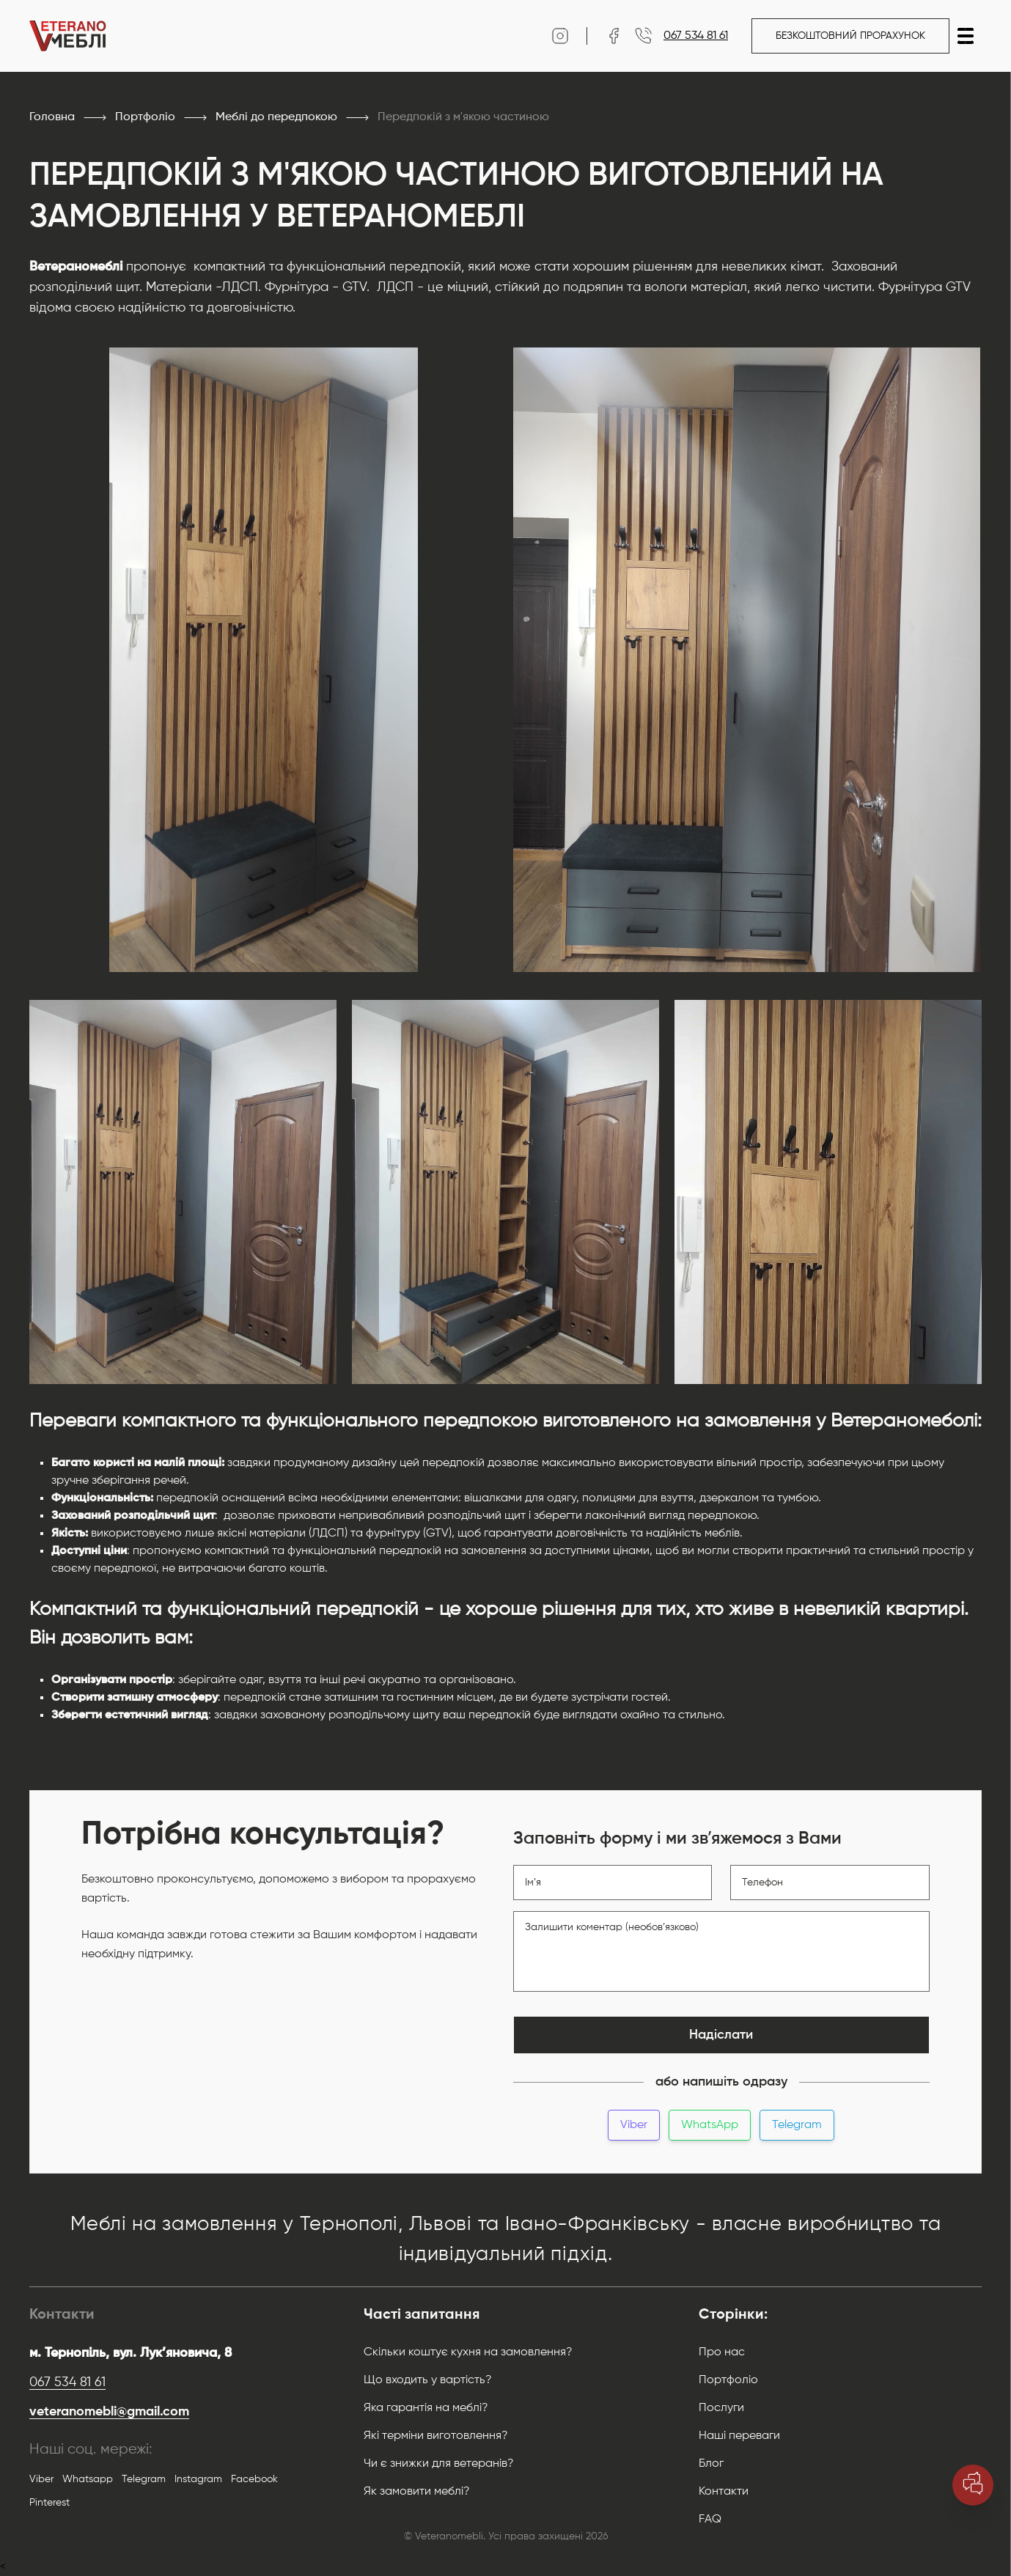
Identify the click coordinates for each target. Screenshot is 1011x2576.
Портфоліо (145, 117)
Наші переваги (739, 2436)
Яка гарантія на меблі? (426, 2408)
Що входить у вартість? (428, 2380)
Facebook (254, 2479)
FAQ (710, 2519)
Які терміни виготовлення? (436, 2436)
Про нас (722, 2352)
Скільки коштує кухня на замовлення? (468, 2352)
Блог (711, 2464)
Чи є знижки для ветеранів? (439, 2464)
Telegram (797, 2125)
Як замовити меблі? (417, 2492)
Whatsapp (87, 2479)
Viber (633, 2125)
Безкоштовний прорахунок (850, 36)
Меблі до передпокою (276, 117)
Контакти (724, 2492)
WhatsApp (709, 2125)
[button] (965, 36)
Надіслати (721, 2035)
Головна (52, 117)
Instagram (198, 2479)
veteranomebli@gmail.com (109, 2411)
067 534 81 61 (67, 2382)
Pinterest (49, 2503)
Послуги (721, 2408)
